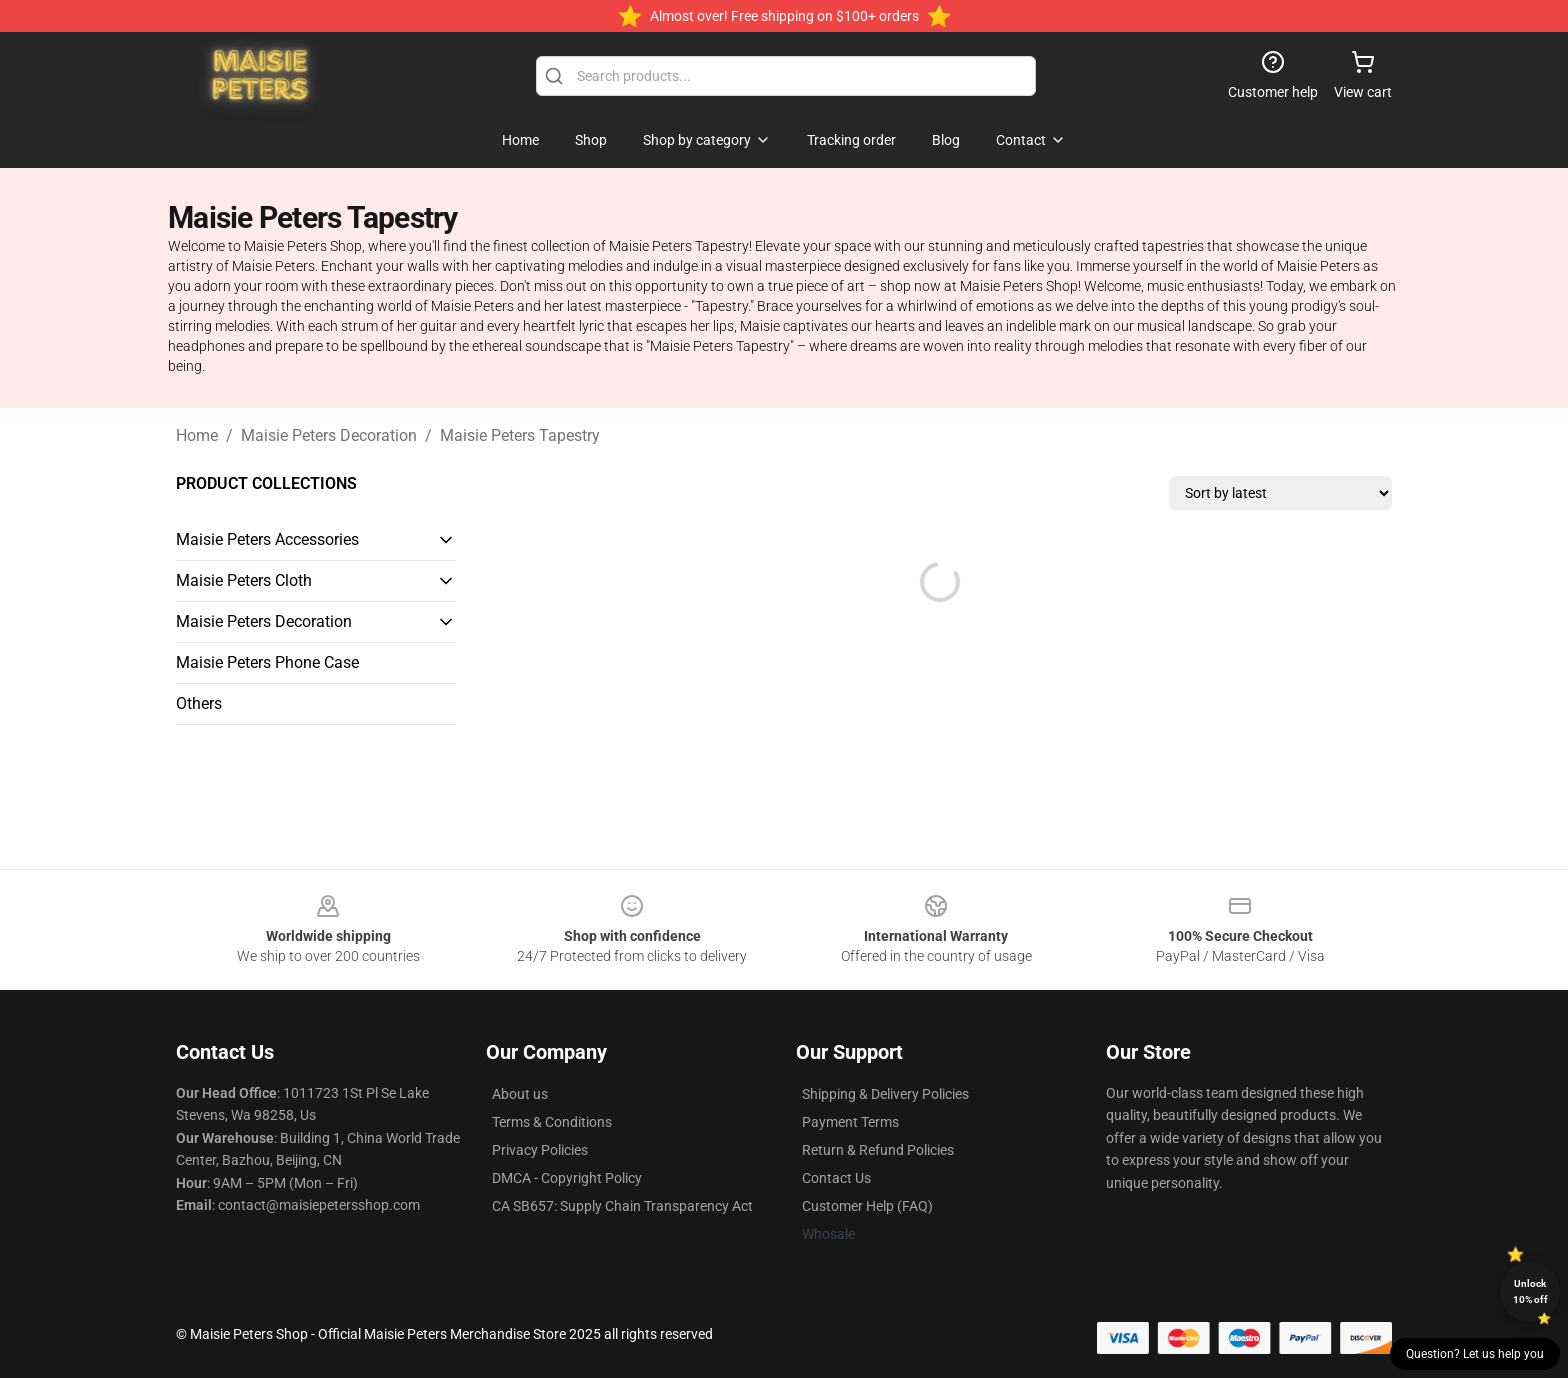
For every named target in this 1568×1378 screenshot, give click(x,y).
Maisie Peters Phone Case (267, 662)
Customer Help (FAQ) (867, 1206)
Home (197, 435)
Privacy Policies (540, 1150)
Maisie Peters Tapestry (520, 435)
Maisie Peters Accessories (267, 539)
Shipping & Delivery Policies (885, 1094)
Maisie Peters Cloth (244, 580)
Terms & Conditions (552, 1122)
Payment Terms (850, 1122)
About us (520, 1094)
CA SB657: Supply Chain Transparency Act (622, 1206)
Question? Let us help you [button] (1475, 1354)
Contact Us (836, 1178)
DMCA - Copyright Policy (567, 1178)
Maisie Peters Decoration (329, 435)
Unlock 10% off (1530, 1291)
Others (199, 703)
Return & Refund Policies (878, 1150)
